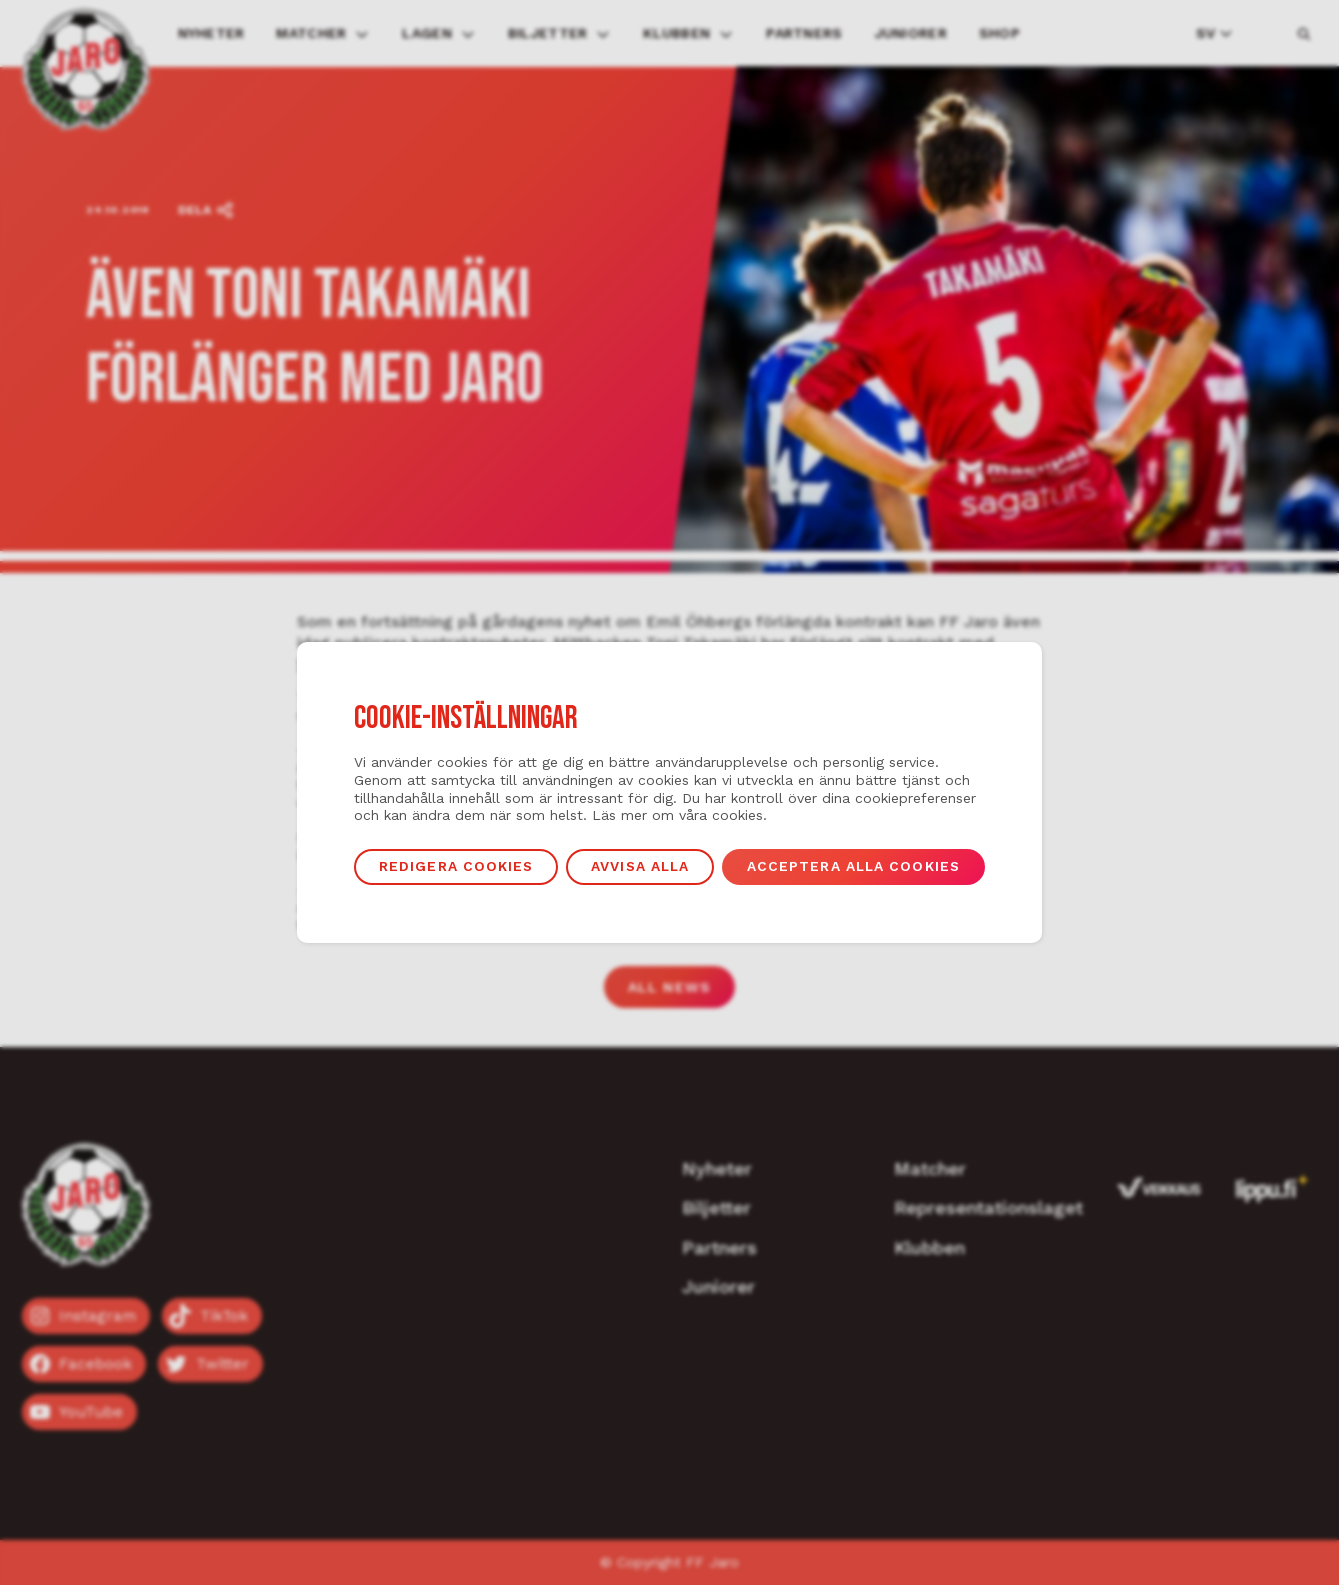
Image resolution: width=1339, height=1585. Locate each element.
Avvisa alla (640, 866)
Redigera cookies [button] (456, 866)
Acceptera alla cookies (853, 866)
